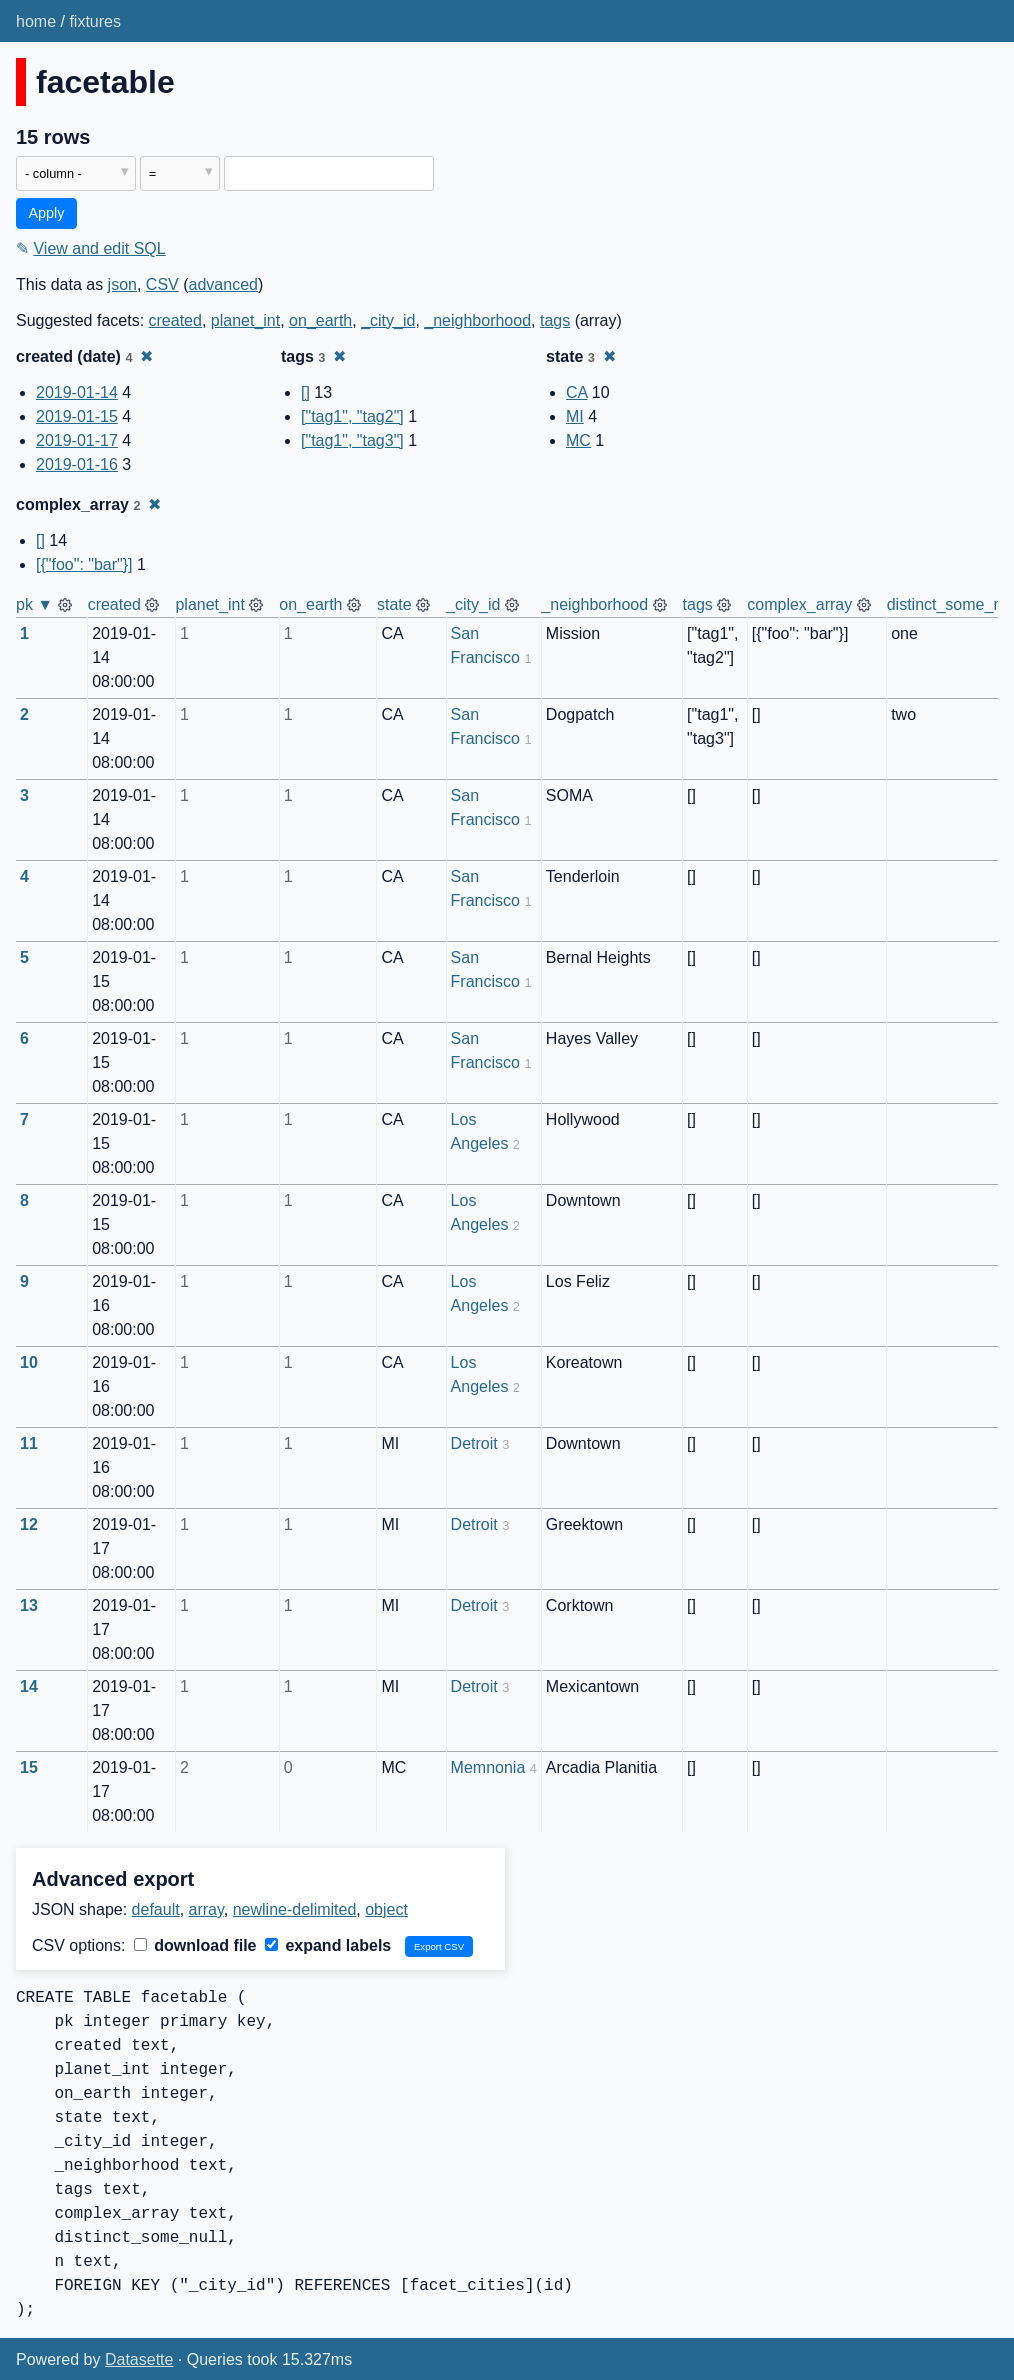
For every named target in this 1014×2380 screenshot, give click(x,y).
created (175, 320)
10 (29, 1362)
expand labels (328, 1945)
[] (305, 392)
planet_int (245, 320)
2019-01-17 (77, 440)
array (206, 1909)
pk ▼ (34, 604)
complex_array (799, 604)
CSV (162, 284)
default (156, 1909)
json (122, 284)
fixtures (95, 21)
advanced (223, 284)
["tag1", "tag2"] (352, 416)
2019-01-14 (77, 392)
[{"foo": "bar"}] (84, 564)
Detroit (474, 1443)
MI (575, 416)
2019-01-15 (77, 416)
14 (29, 1686)
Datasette (139, 2359)
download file (195, 1945)
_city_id (388, 320)
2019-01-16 (77, 464)
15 (29, 1767)
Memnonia (488, 1767)
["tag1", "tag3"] (352, 440)
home (36, 21)
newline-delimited (295, 1909)
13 (29, 1605)
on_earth (320, 320)
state (394, 604)
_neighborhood (477, 320)
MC (578, 440)
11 (29, 1443)
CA (576, 392)
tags (555, 320)
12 (29, 1524)
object (386, 1909)
